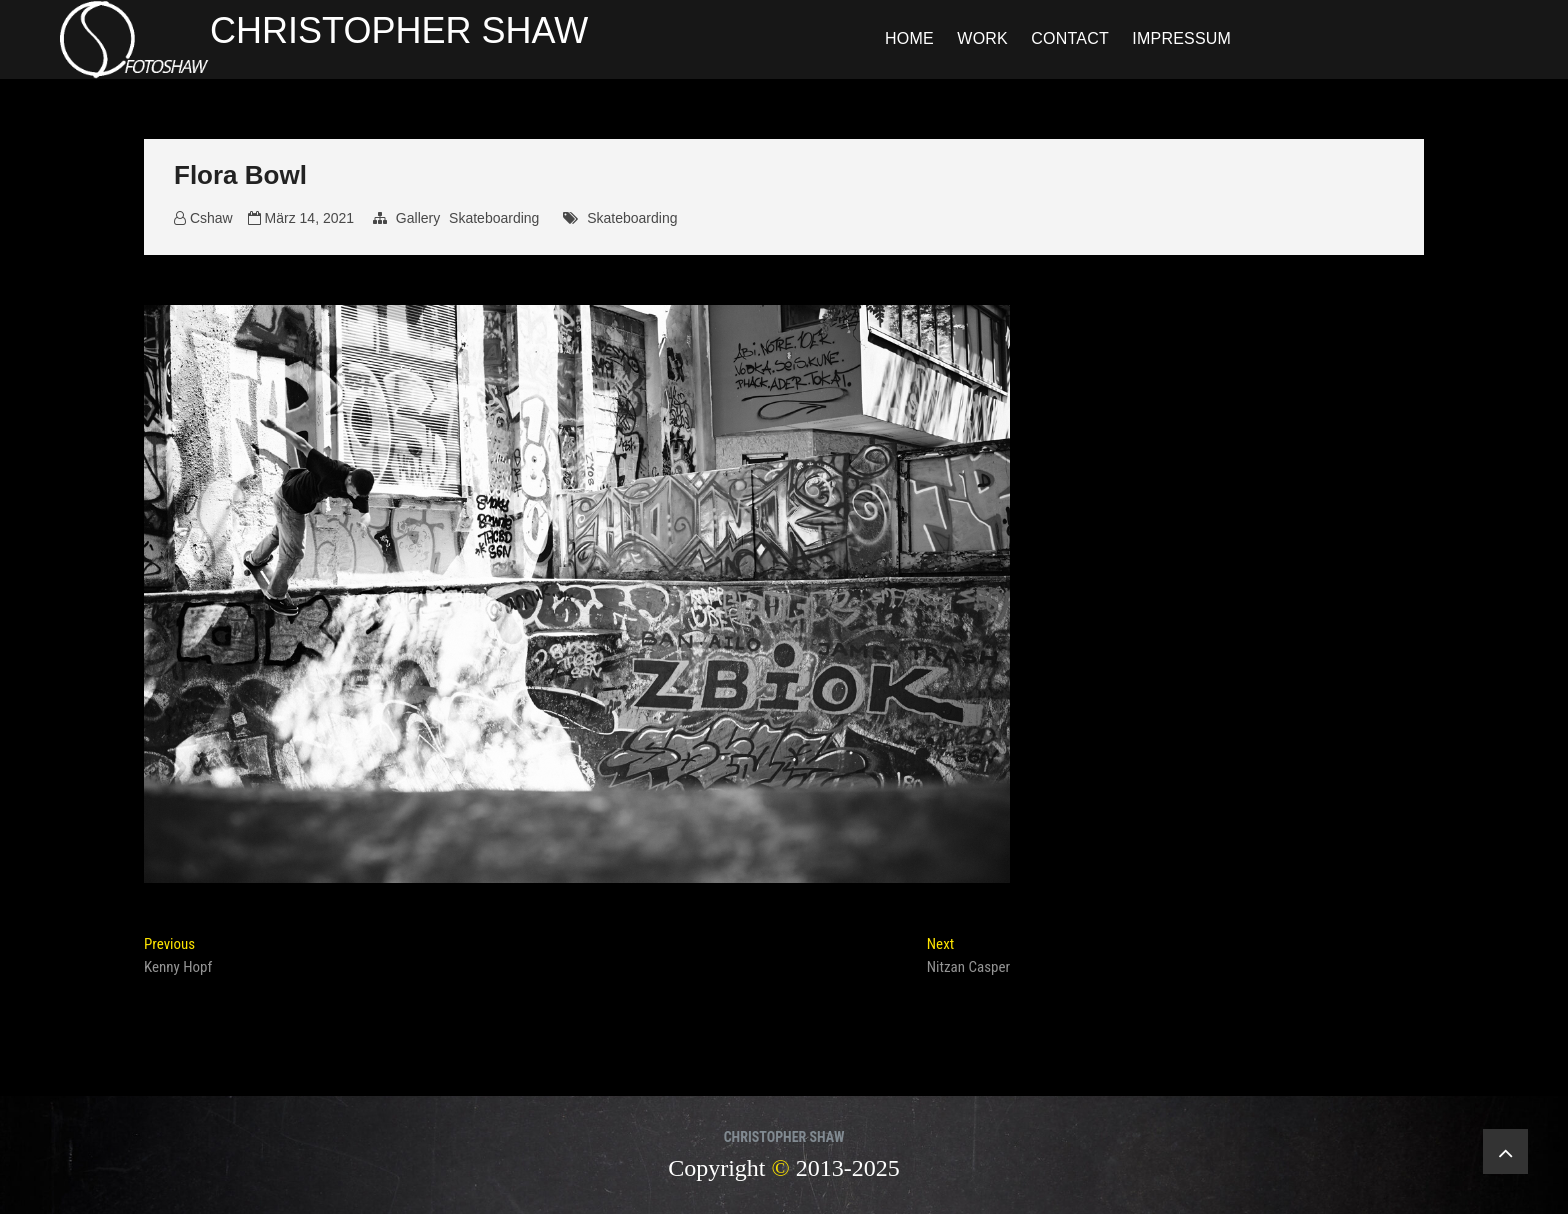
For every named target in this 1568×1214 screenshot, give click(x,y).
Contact (1070, 38)
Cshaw (203, 218)
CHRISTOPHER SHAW (399, 30)
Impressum (1181, 38)
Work (982, 38)
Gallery (418, 218)
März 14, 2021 (301, 218)
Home (909, 38)
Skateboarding (494, 218)
